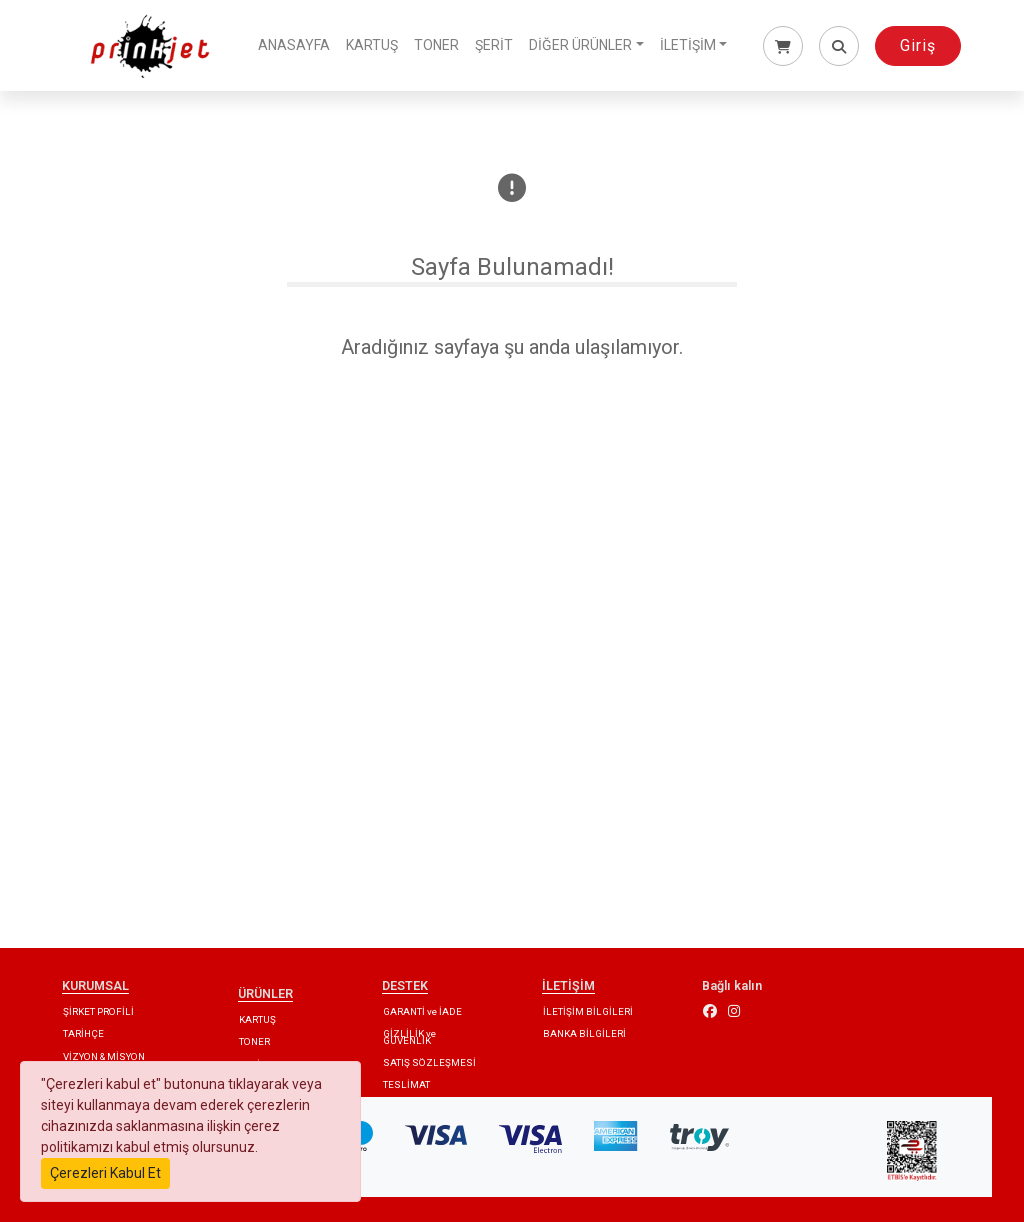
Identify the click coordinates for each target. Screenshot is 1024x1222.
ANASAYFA (294, 45)
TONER (436, 45)
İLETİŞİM (688, 45)
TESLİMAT (406, 1084)
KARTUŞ (372, 45)
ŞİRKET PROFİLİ (98, 1011)
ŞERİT (494, 45)
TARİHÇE (83, 1033)
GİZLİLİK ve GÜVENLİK (409, 1036)
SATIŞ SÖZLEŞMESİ (429, 1062)
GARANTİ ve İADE (422, 1011)
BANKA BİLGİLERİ (584, 1033)
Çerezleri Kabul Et (105, 1173)
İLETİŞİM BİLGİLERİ (588, 1011)
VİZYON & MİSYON (104, 1056)
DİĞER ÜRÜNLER (580, 45)
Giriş (918, 45)
